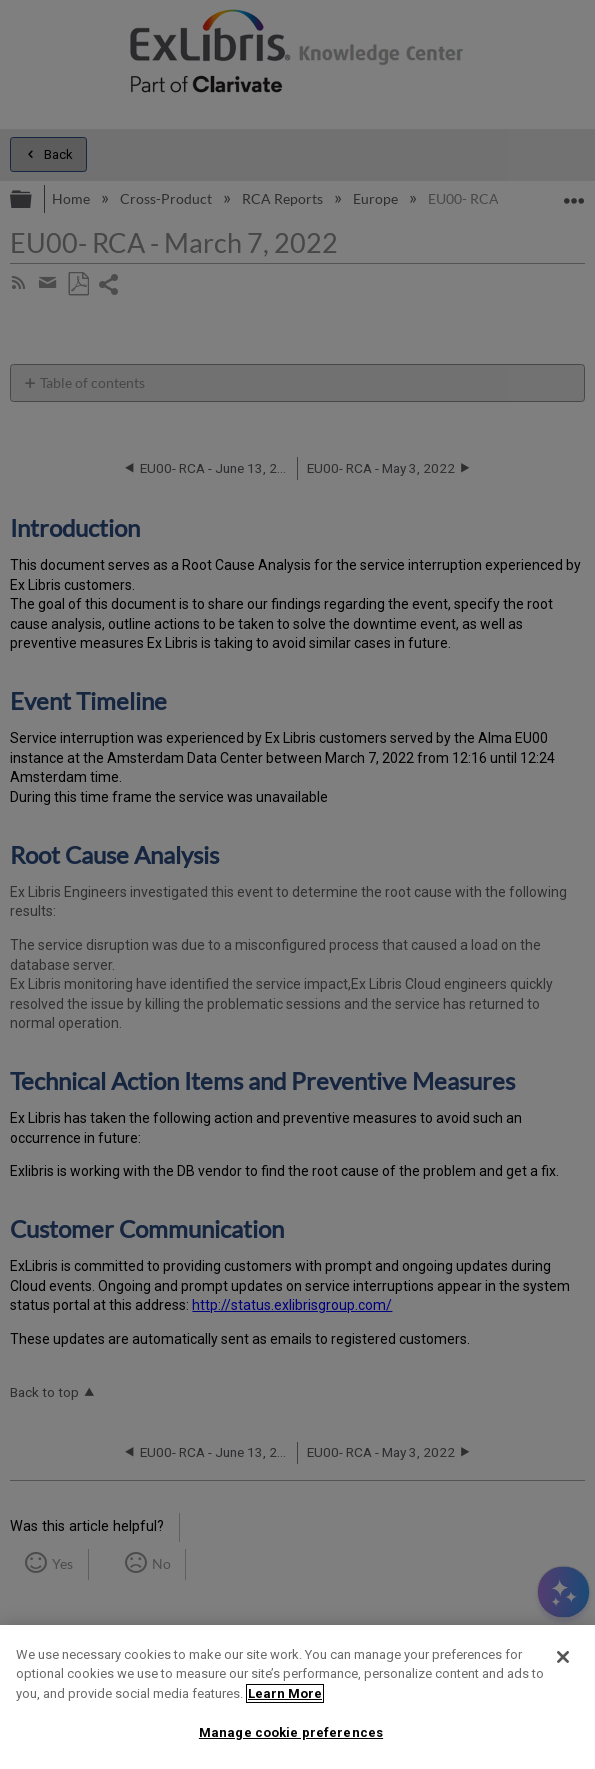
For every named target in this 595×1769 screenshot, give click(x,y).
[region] (297, 1697)
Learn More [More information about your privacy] (285, 1693)
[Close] (563, 1657)
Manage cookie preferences (291, 1732)
